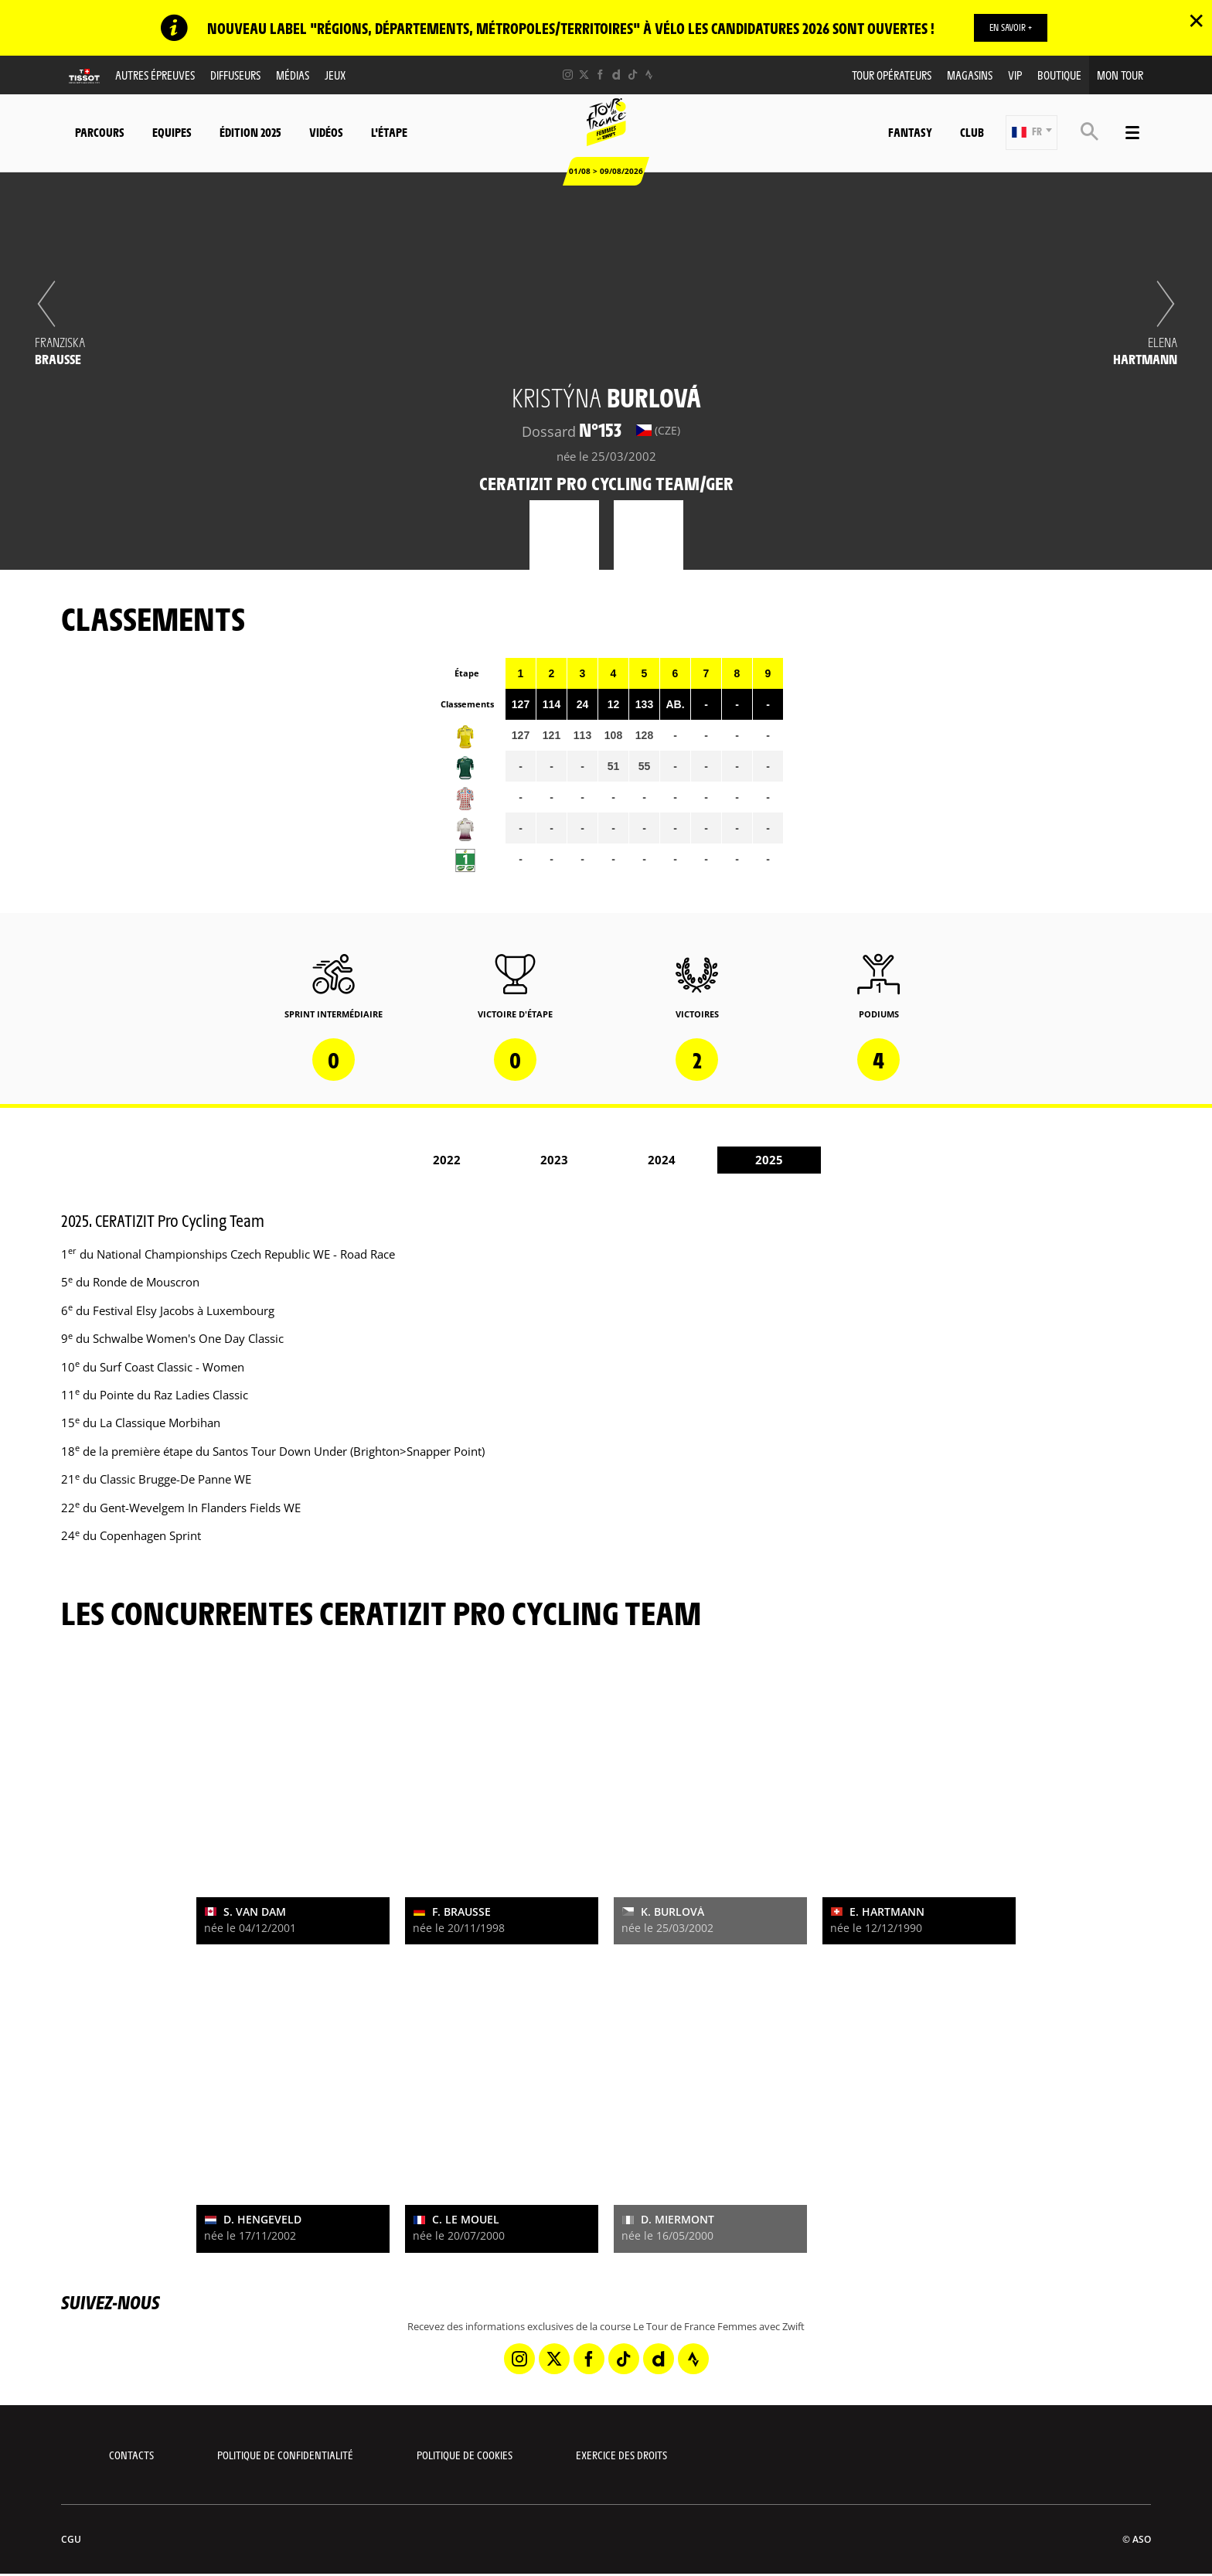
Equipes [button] (172, 131)
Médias (292, 74)
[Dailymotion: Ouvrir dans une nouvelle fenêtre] (616, 74)
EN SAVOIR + (1010, 27)
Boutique (1059, 74)
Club (972, 131)
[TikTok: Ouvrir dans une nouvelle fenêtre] (633, 74)
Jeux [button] (335, 74)
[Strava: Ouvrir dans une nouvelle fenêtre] (649, 74)
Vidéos (326, 131)
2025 (769, 1159)
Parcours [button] (99, 131)
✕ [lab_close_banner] (1196, 20)
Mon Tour (1120, 74)
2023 (554, 1159)
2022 (447, 1159)
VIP (1015, 74)
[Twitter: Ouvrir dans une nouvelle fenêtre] (584, 74)
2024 (662, 1159)
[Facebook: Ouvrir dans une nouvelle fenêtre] (600, 74)
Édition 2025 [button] (250, 131)
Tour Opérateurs (891, 74)
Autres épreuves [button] (155, 74)
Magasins (969, 74)
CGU (71, 2539)
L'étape (389, 131)
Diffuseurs (235, 74)
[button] (1031, 132)
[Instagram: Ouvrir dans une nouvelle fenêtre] (568, 74)
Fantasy (910, 131)
